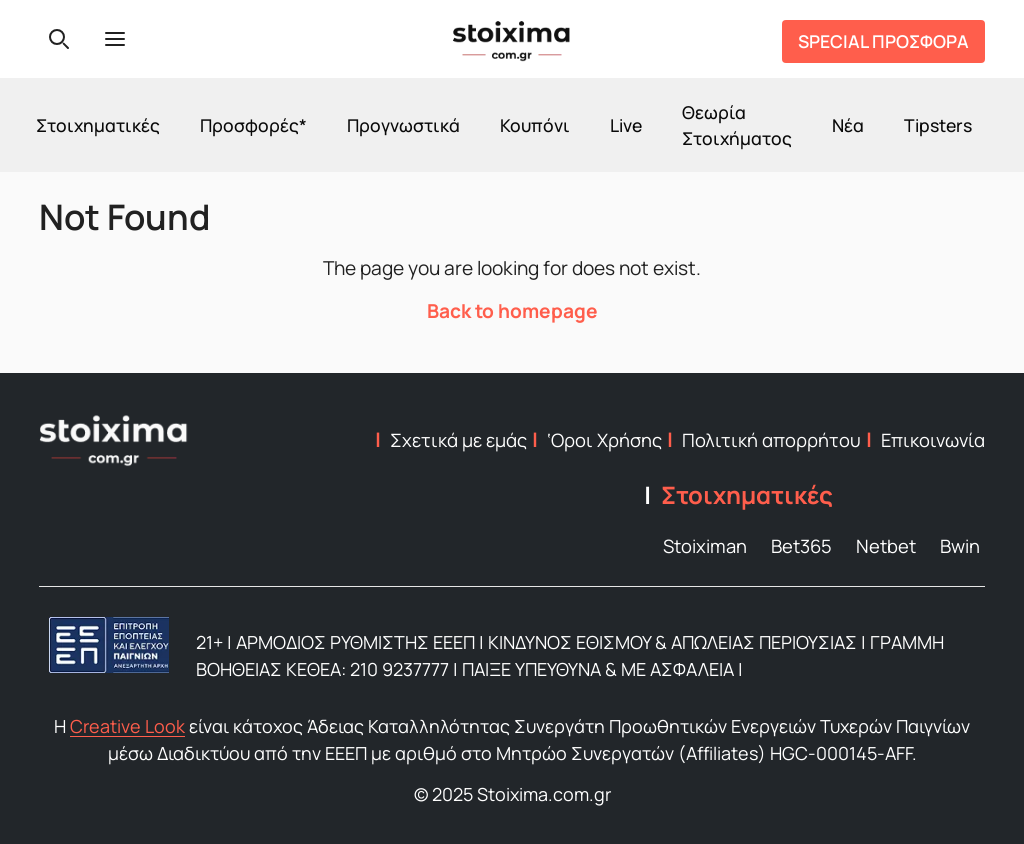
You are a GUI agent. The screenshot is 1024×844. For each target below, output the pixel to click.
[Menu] (115, 39)
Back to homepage (512, 311)
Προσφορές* (253, 125)
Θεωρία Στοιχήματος (737, 125)
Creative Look (127, 726)
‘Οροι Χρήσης (604, 440)
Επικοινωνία (933, 440)
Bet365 (801, 546)
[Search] (59, 39)
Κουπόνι (535, 125)
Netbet (886, 546)
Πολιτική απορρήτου (771, 440)
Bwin (960, 546)
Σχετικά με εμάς (458, 440)
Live (626, 125)
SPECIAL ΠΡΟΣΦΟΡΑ (883, 41)
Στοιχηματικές (98, 125)
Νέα (848, 125)
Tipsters (938, 125)
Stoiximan (705, 546)
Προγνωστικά (403, 125)
